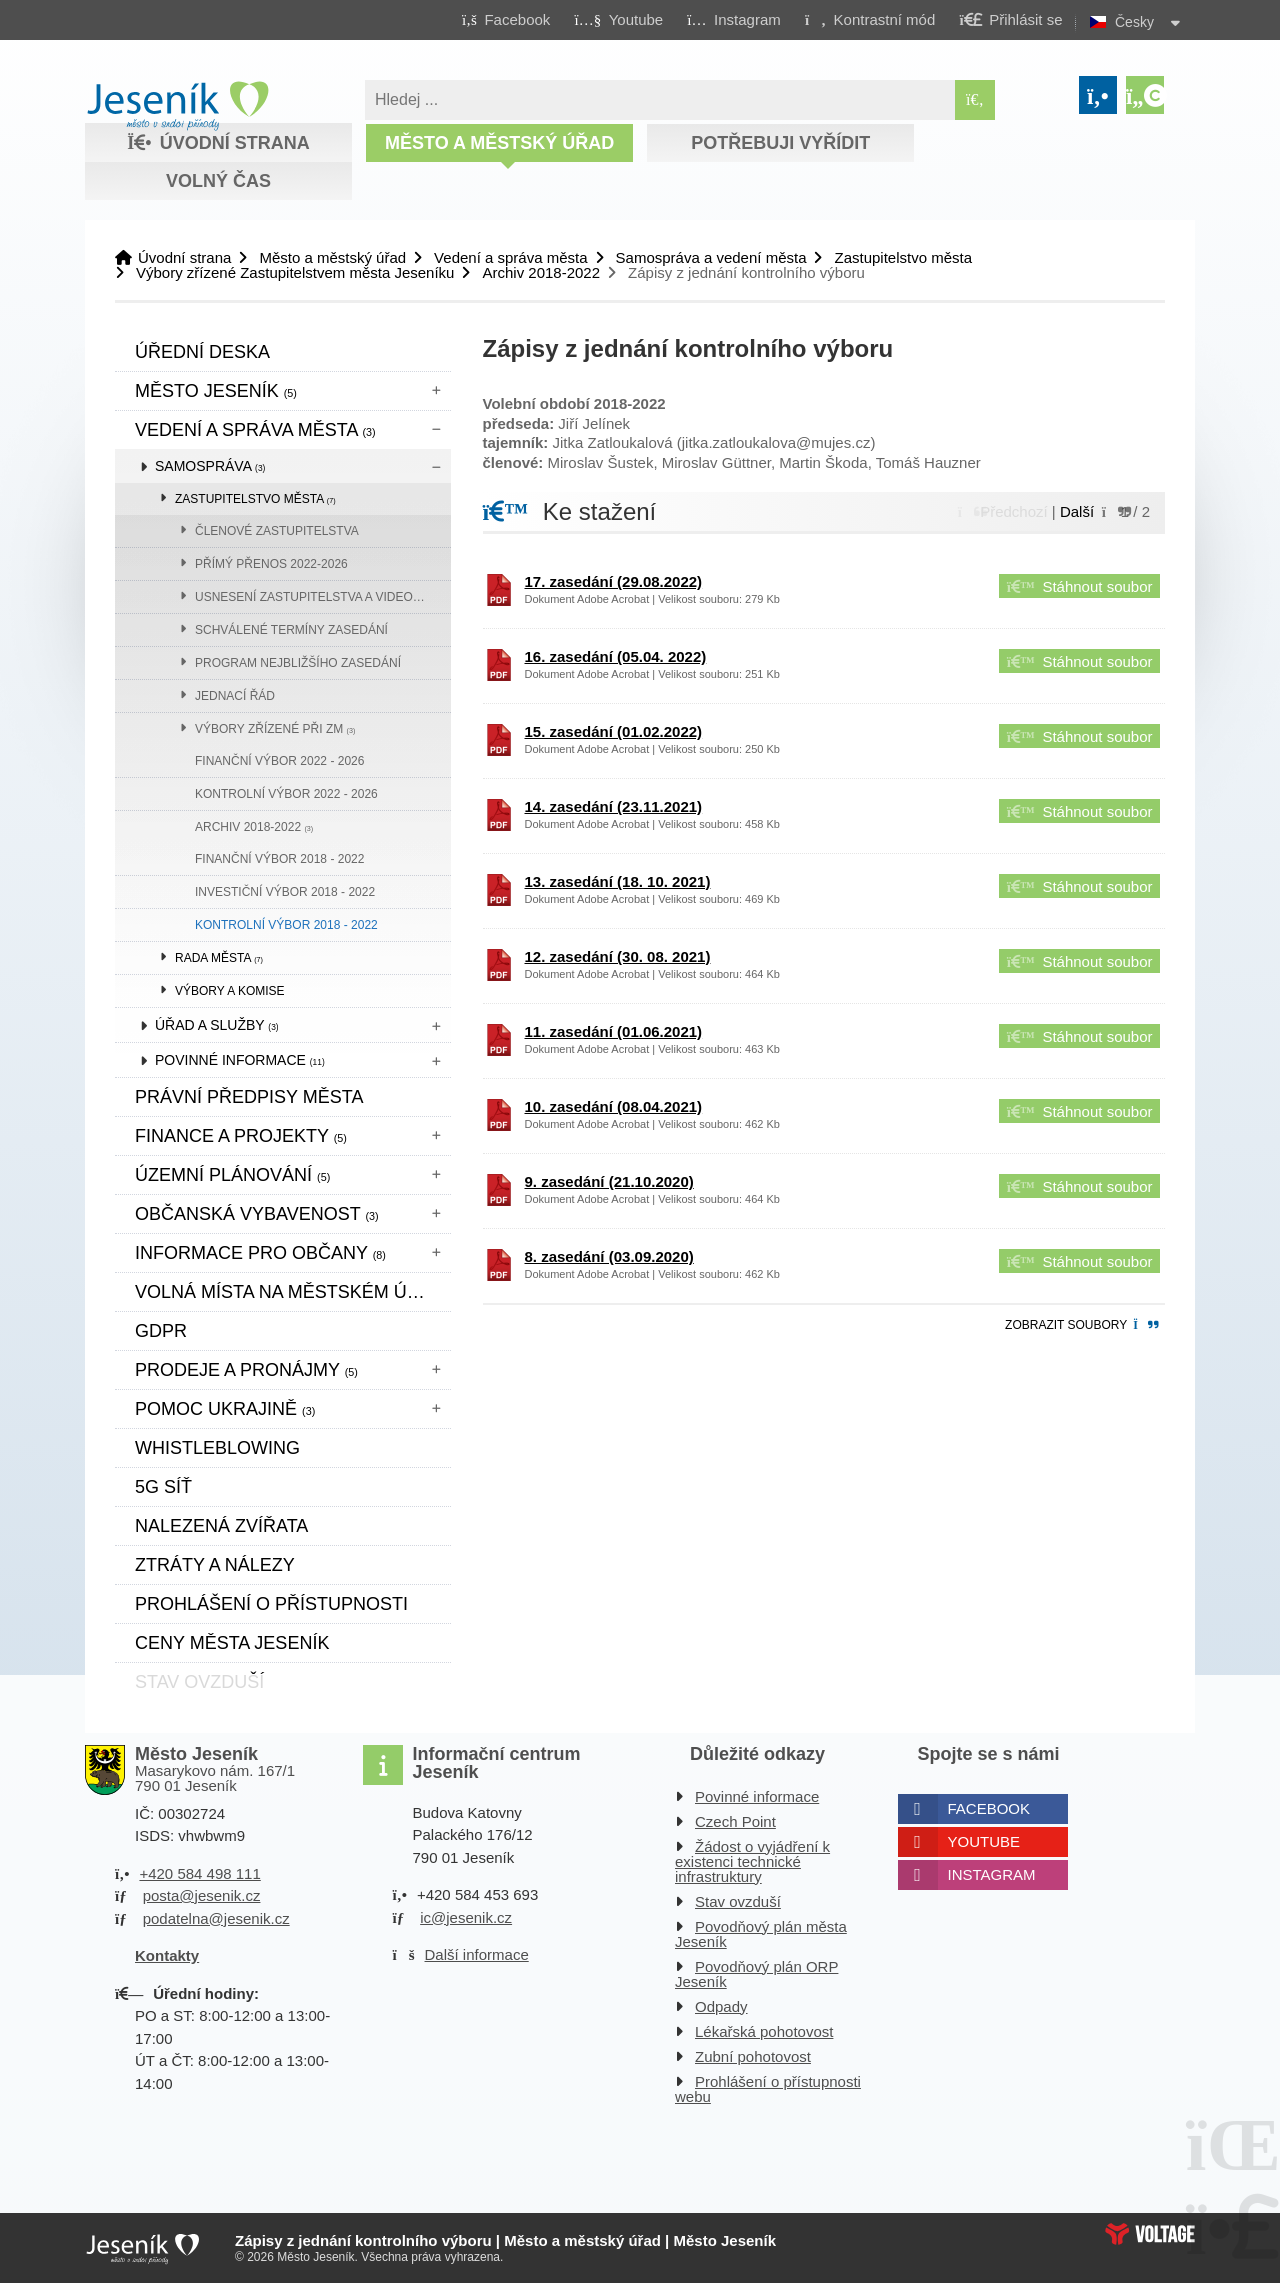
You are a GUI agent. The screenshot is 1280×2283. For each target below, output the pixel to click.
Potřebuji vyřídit (780, 143)
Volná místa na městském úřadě (293, 1292)
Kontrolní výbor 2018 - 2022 (286, 925)
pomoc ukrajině (225, 1409)
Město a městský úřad (499, 143)
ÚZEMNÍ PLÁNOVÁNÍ (232, 1175)
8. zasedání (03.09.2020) (609, 1256)
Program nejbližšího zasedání (298, 663)
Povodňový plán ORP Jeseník (756, 1974)
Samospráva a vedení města (711, 257)
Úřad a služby (217, 1025)
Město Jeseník (216, 391)
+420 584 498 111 (199, 1873)
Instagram (992, 1874)
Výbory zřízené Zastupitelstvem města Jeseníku (295, 272)
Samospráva (210, 466)
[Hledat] (975, 100)
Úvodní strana (177, 106)
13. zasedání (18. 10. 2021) (618, 881)
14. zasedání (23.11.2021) (614, 806)
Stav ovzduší (738, 1901)
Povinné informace (240, 1060)
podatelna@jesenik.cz (216, 1918)
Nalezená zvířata (221, 1526)
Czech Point (735, 1821)
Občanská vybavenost (257, 1214)
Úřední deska (202, 352)
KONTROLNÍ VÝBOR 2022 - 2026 (286, 794)
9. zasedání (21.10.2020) (609, 1181)
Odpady (721, 2006)
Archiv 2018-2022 (541, 272)
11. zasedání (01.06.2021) (614, 1031)
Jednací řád (235, 696)
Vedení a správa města (510, 257)
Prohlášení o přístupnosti (271, 1604)
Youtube (984, 1841)
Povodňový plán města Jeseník (761, 1934)
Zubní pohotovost (753, 2056)
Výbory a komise (230, 991)
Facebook (989, 1808)
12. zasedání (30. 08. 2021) (618, 956)
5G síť (163, 1487)
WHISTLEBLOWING (217, 1448)
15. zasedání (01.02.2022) (614, 731)
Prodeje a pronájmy (246, 1370)
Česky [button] (1134, 22)
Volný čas (218, 181)
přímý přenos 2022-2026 (271, 564)
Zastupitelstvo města (903, 257)
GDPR (161, 1331)
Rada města (219, 958)
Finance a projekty (241, 1136)
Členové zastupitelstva (277, 531)
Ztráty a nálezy (215, 1565)
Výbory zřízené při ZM (275, 729)
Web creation (1150, 2234)
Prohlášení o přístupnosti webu (768, 2089)
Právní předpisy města (249, 1097)
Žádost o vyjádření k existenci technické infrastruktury (752, 1861)
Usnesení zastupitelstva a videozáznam (323, 597)
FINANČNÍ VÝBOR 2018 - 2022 (279, 859)
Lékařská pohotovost (764, 2031)
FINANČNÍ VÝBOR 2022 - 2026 (279, 761)
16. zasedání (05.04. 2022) (616, 656)
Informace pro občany (260, 1253)
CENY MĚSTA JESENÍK (232, 1643)
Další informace (477, 1954)
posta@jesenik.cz (202, 1895)
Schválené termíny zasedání (291, 630)
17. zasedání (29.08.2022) (614, 581)
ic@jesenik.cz (466, 1917)
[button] (869, 19)
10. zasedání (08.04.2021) (614, 1106)
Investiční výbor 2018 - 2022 (285, 892)
